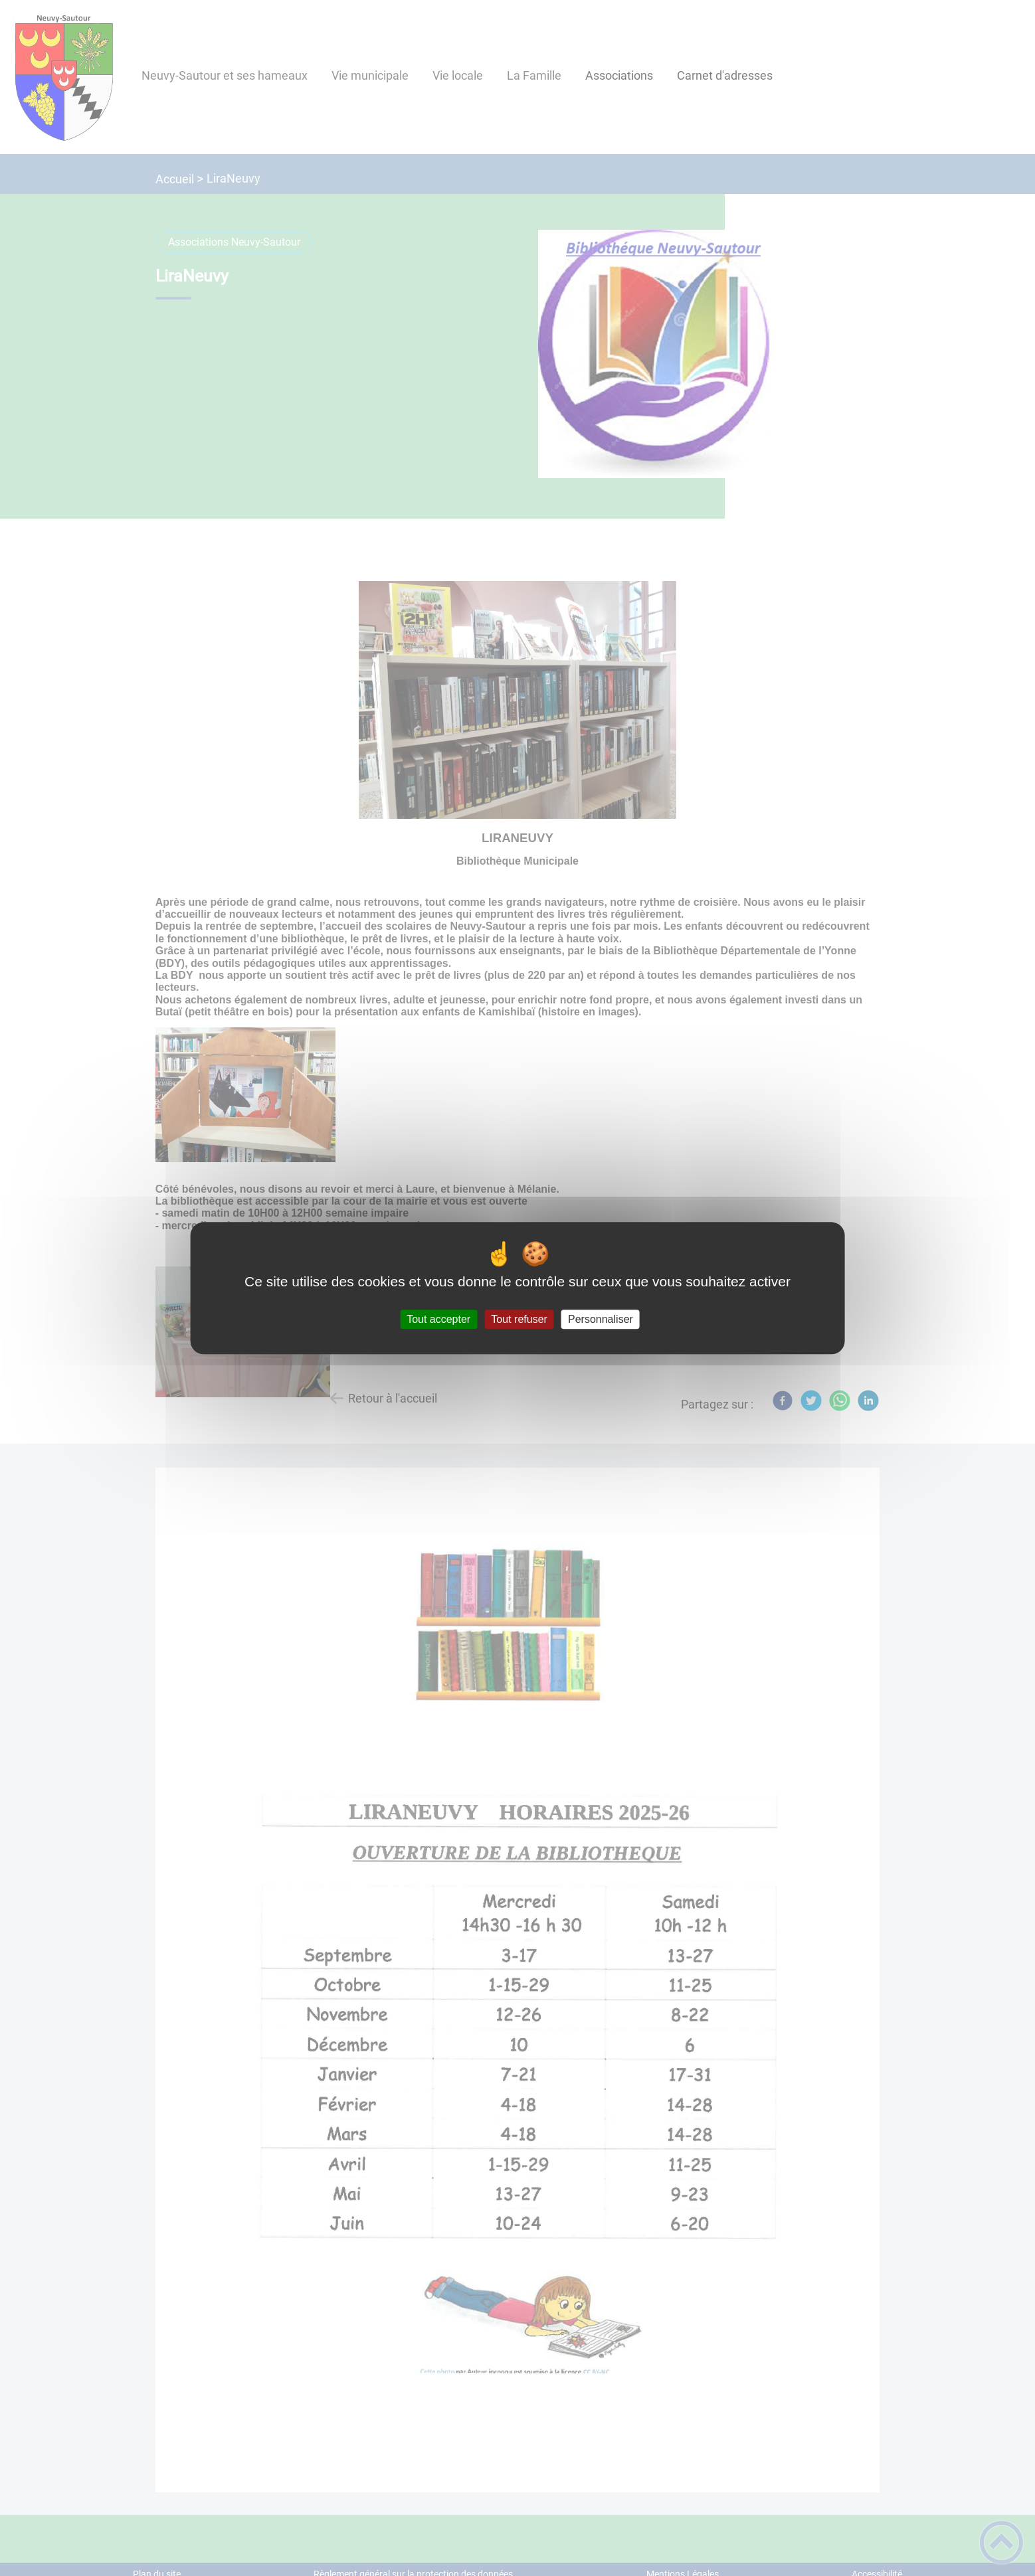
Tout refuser (519, 1319)
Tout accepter (438, 1319)
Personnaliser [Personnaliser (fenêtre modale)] (600, 1319)
